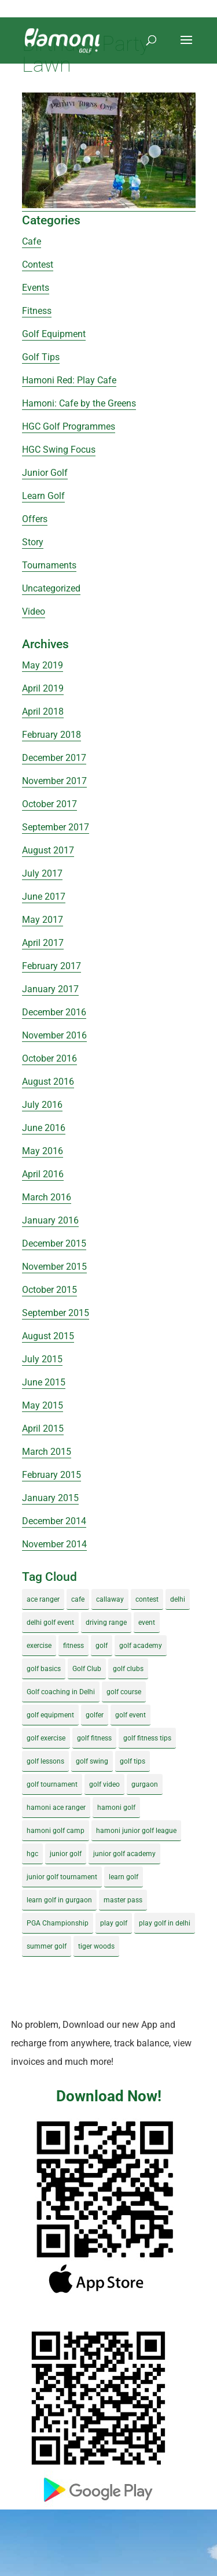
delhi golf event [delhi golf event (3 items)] (50, 1622)
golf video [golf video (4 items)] (104, 1784)
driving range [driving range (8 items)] (106, 1622)
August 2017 (48, 850)
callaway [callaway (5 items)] (110, 1599)
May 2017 (42, 919)
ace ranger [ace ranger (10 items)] (43, 1599)
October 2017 (49, 804)
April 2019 (43, 688)
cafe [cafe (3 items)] (77, 1599)
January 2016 (50, 1220)
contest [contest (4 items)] (147, 1599)
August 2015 (48, 1335)
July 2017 (42, 873)
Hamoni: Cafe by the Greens (79, 403)
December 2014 (54, 1521)
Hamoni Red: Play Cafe (69, 380)
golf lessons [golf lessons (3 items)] (45, 1761)
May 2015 (42, 1405)
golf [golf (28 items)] (101, 1646)
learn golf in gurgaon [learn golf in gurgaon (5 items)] (59, 1900)
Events (35, 287)
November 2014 (54, 1544)
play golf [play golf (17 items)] (113, 1923)
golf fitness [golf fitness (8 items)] (94, 1738)
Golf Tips (41, 357)
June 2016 (43, 1127)
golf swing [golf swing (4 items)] (92, 1761)
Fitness (37, 310)
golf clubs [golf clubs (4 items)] (128, 1669)
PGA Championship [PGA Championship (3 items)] (58, 1923)
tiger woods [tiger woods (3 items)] (96, 1946)
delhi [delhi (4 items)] (177, 1599)
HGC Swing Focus (58, 449)
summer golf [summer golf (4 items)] (47, 1946)
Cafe (31, 241)
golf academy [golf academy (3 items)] (140, 1646)
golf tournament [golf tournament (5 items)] (52, 1784)
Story (32, 542)
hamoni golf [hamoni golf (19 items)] (116, 1807)
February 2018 (51, 734)
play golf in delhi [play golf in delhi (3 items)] (164, 1923)
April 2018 (43, 711)
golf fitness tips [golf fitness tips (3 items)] (147, 1738)
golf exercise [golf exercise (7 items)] (46, 1738)
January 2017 (50, 989)
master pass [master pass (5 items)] (123, 1900)
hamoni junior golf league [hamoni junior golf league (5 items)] (136, 1831)
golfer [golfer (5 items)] (95, 1715)
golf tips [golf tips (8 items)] (132, 1761)
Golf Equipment (54, 333)
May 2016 (42, 1150)
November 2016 (54, 1035)
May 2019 (42, 665)
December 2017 (54, 757)
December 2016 (54, 1012)
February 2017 (51, 965)
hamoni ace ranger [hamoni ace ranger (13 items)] (56, 1807)
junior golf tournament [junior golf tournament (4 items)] (62, 1877)
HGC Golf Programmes (68, 426)
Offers (34, 518)
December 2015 (54, 1243)
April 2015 (43, 1428)
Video (33, 611)
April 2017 (43, 942)
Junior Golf (45, 472)
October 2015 (49, 1289)
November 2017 (54, 780)
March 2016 (46, 1197)
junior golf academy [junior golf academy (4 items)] (124, 1854)
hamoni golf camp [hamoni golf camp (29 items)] (55, 1831)
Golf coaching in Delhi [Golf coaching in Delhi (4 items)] (61, 1692)
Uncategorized (51, 588)
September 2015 (55, 1312)
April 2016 (43, 1174)
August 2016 (48, 1081)
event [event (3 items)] (146, 1622)
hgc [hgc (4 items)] (32, 1854)
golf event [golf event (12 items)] (130, 1715)
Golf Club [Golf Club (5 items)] (86, 1669)
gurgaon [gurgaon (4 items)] (144, 1784)
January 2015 (50, 1497)
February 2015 (51, 1474)
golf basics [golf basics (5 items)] (44, 1669)
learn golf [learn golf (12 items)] (123, 1877)
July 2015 (42, 1359)
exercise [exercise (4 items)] (39, 1646)
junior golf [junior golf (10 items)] (66, 1854)
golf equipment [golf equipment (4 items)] (50, 1715)
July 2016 (42, 1104)
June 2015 (43, 1382)
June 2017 (43, 896)
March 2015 (46, 1451)
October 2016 (49, 1058)
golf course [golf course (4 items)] (123, 1692)
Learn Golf (43, 495)
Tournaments (49, 565)
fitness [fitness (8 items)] (73, 1646)
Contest (37, 264)
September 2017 (55, 827)
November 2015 (54, 1266)
